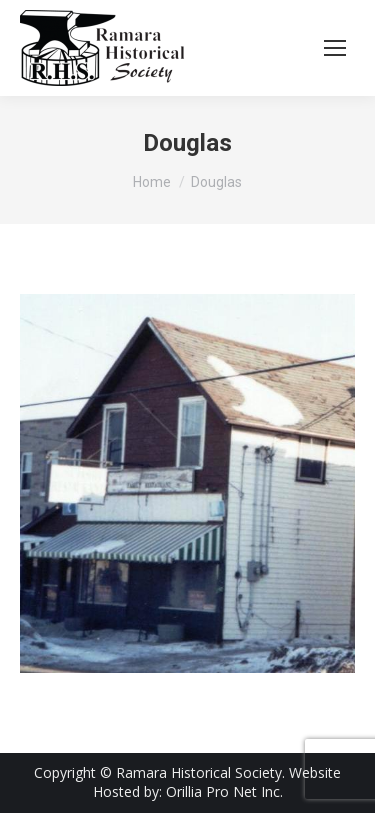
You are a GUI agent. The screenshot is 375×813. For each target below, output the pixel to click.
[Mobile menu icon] (335, 48)
